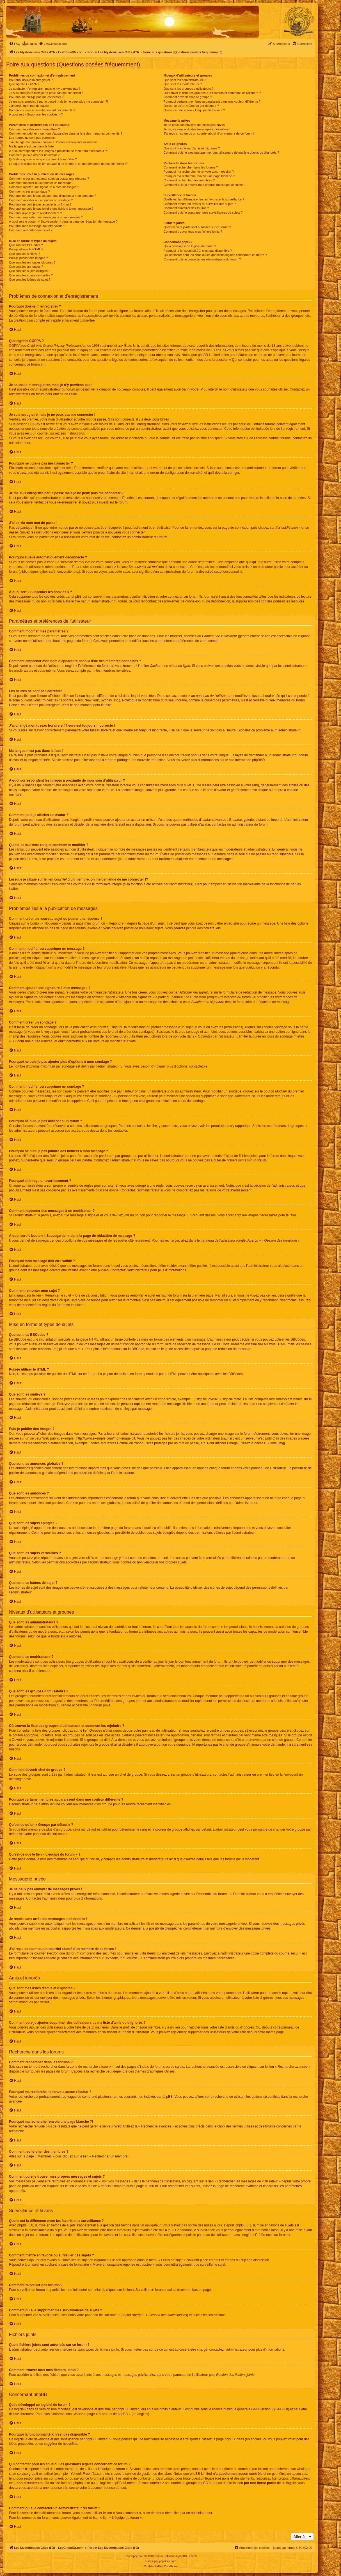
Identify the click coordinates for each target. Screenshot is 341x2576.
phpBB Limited (128, 2409)
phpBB (257, 760)
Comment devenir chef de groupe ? (188, 97)
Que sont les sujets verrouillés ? (31, 275)
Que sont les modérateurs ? (183, 84)
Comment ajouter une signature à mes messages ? (44, 187)
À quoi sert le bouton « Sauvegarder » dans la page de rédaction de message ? (63, 221)
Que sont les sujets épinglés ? (29, 270)
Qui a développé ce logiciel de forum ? (190, 246)
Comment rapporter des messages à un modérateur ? (46, 217)
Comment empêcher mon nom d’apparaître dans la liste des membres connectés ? (65, 133)
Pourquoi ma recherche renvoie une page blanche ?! (199, 176)
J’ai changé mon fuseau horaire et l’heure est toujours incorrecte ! (54, 142)
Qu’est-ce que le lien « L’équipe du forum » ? (194, 110)
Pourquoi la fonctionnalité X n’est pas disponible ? (198, 250)
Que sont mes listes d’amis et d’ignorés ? (192, 148)
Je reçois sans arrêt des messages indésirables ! (197, 129)
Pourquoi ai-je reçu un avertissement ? (35, 213)
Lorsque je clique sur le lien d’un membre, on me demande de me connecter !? (68, 163)
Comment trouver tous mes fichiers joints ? (193, 231)
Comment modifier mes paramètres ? (34, 129)
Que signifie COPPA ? (24, 84)
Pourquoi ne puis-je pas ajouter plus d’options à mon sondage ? (52, 195)
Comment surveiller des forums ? (186, 208)
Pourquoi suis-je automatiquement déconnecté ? (42, 110)
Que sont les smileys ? (24, 253)
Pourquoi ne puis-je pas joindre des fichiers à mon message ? (51, 208)
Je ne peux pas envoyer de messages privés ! (195, 124)
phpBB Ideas (234, 2439)
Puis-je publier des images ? (28, 258)
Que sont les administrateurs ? (184, 80)
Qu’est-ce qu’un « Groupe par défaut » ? (191, 105)
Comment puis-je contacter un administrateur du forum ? (202, 259)
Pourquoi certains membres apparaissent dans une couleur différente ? (212, 101)
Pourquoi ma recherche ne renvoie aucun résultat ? (199, 171)
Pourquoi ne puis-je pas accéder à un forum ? (40, 204)
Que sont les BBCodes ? (26, 245)
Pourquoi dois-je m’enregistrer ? (31, 80)
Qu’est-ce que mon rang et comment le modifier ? (43, 159)
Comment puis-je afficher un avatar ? (34, 155)
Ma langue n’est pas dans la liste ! (32, 146)
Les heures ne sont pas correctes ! (32, 137)
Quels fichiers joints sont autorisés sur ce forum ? (197, 227)
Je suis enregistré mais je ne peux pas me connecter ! (46, 92)
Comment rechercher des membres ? (189, 180)
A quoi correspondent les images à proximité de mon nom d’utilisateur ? (58, 151)
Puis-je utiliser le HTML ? (26, 249)
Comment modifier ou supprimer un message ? (41, 182)
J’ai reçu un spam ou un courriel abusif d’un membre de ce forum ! (209, 133)
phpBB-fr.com (167, 2561)
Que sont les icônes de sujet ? (29, 279)
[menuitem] (14, 43)
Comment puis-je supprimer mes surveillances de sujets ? (203, 212)
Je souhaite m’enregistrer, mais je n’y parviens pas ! (44, 88)
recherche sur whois (290, 2469)
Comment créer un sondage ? (29, 191)
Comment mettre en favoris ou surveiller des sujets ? (200, 203)
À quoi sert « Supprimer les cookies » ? (36, 114)
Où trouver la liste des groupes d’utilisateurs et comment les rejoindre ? (212, 92)
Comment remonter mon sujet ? (30, 230)
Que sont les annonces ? (26, 266)
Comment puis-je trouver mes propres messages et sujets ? (204, 184)
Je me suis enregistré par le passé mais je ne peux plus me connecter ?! (58, 101)
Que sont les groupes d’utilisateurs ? (189, 88)
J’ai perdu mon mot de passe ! (29, 105)
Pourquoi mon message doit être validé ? (37, 226)
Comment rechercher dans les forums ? (191, 167)
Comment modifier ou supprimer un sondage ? (41, 200)
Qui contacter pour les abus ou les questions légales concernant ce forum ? (215, 255)
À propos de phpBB (113, 2414)
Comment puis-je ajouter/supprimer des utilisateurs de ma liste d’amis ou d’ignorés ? (221, 152)
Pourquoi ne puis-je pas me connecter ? (36, 97)
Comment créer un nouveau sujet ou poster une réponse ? (49, 178)
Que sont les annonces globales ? (32, 262)
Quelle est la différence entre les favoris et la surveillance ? (204, 199)
